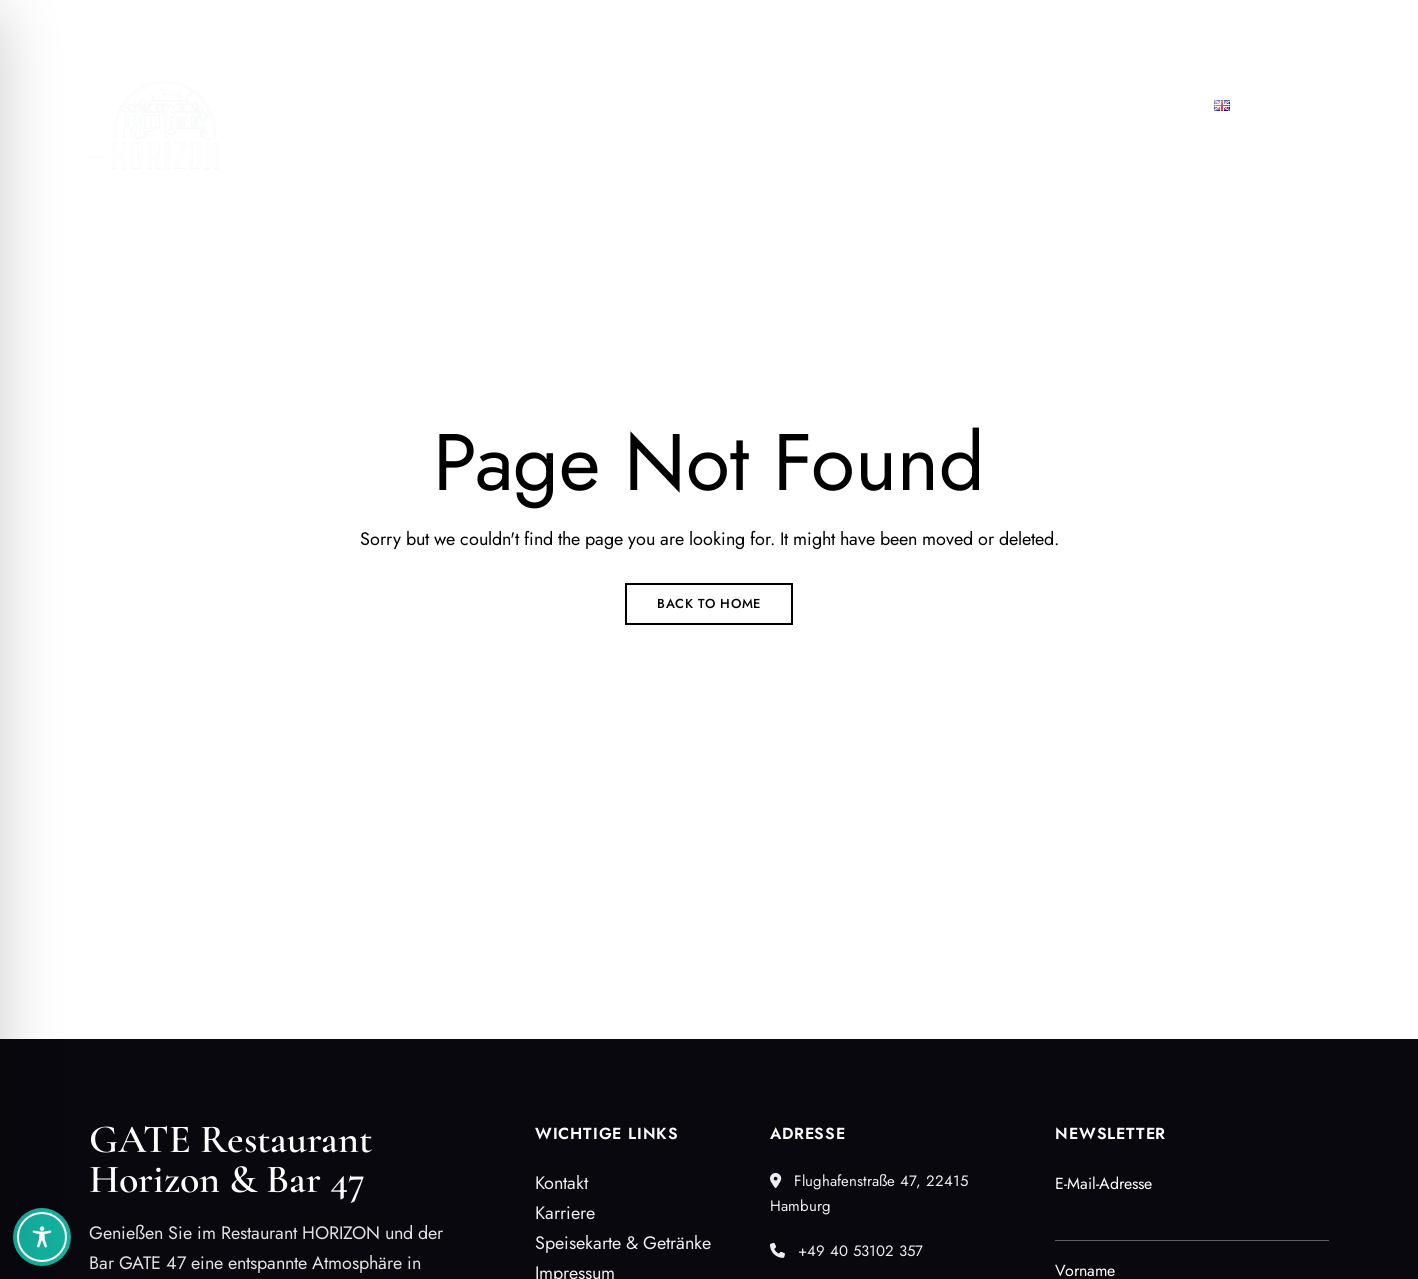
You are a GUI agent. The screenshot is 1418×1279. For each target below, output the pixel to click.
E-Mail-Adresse (1103, 1183)
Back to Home (709, 603)
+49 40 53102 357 (1051, 27)
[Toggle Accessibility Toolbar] (42, 1237)
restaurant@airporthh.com (1240, 27)
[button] (810, 158)
